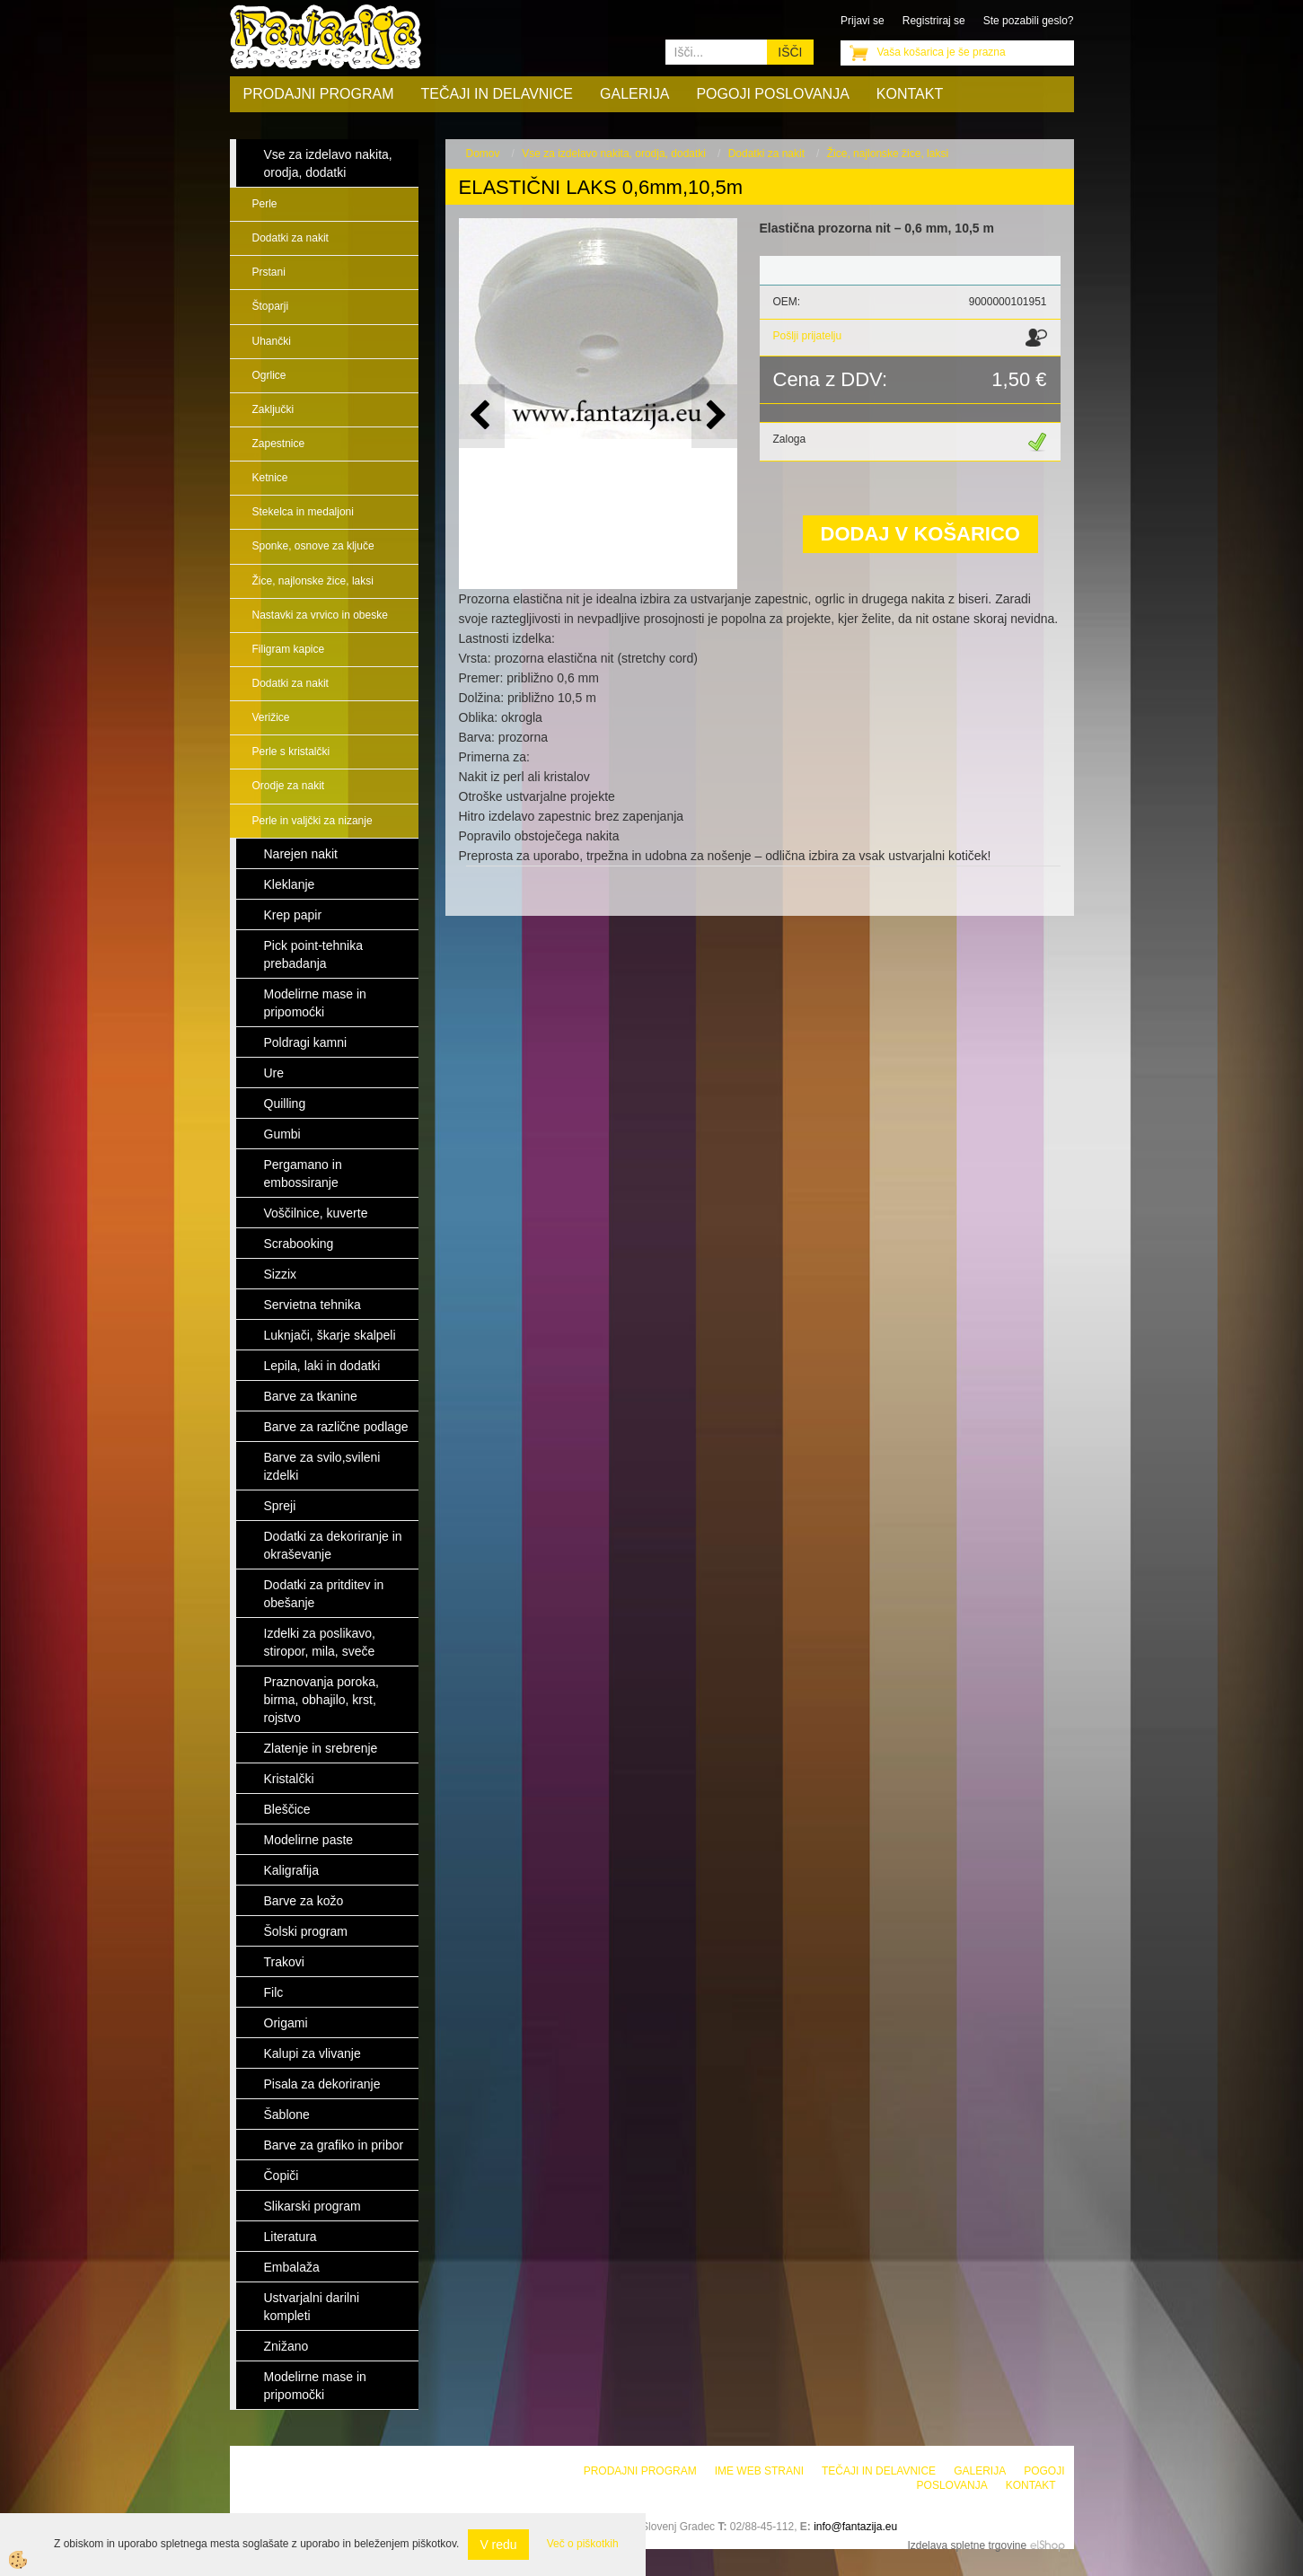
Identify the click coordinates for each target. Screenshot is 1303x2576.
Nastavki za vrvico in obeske (320, 615)
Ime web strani (759, 2471)
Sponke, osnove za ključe (313, 546)
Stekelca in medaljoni (303, 512)
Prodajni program (318, 93)
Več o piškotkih (583, 2543)
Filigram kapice (288, 649)
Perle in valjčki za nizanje (312, 820)
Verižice (271, 717)
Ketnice (270, 477)
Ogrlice (269, 375)
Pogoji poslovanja (772, 93)
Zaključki (273, 409)
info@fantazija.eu (855, 2526)
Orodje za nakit (288, 785)
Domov (483, 153)
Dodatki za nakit (290, 238)
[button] (714, 416)
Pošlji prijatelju (807, 336)
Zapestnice (278, 443)
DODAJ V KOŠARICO (920, 534)
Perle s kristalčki (291, 751)
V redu (498, 2544)
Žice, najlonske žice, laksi (313, 581)
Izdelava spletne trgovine (966, 2545)
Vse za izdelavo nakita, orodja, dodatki (614, 153)
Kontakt (909, 93)
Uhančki (271, 341)
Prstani (269, 272)
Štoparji (270, 306)
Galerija (634, 93)
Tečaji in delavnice (497, 93)
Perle (264, 204)
